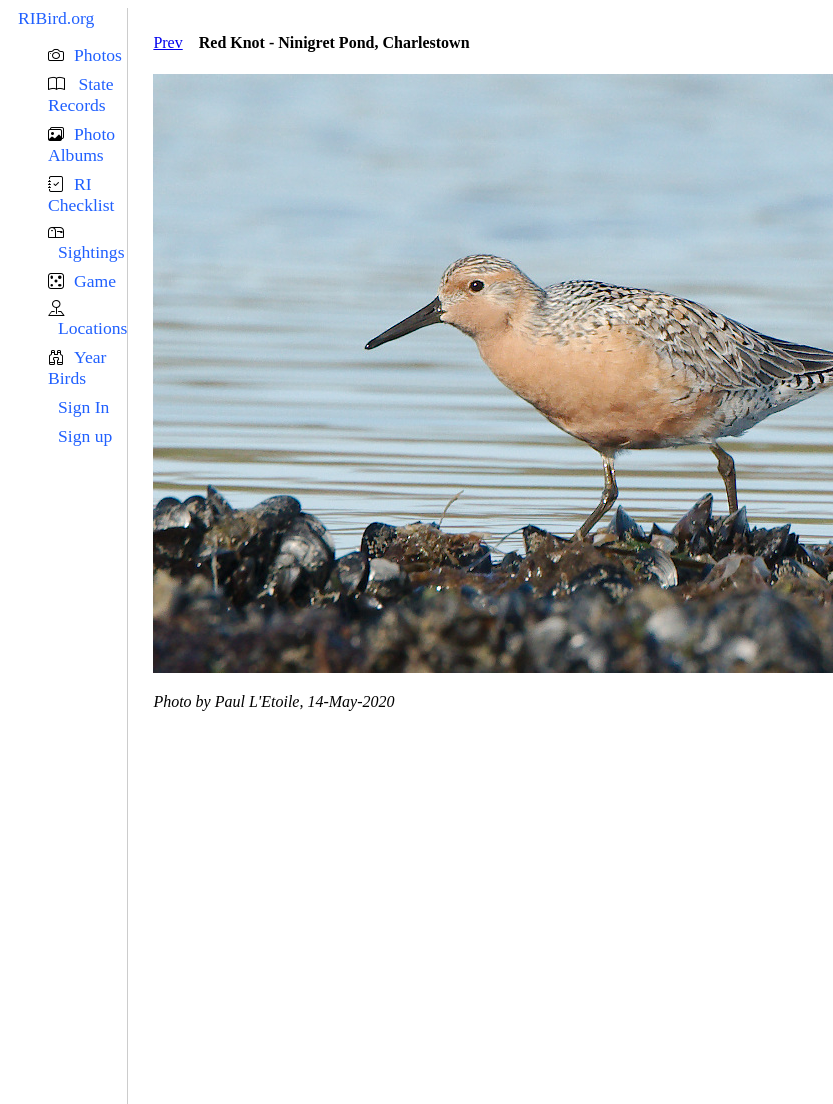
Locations (92, 328)
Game (95, 281)
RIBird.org (56, 18)
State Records (81, 94)
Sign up (85, 436)
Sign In (83, 407)
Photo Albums (81, 144)
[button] (87, 55)
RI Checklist (81, 194)
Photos (98, 55)
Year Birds (77, 367)
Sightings (91, 252)
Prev (167, 42)
